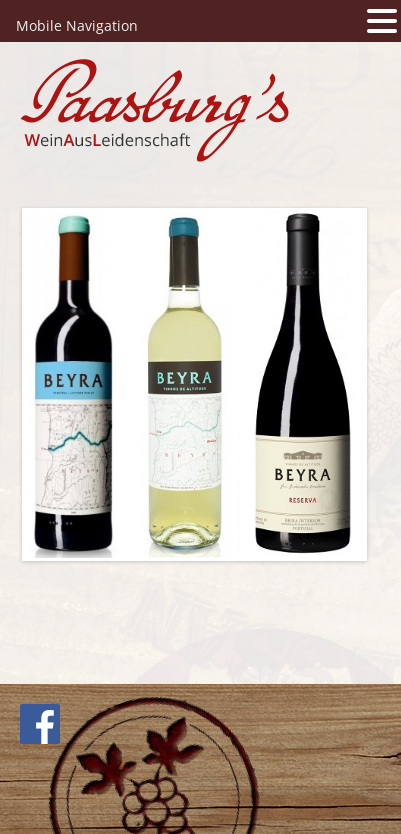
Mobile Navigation (77, 25)
